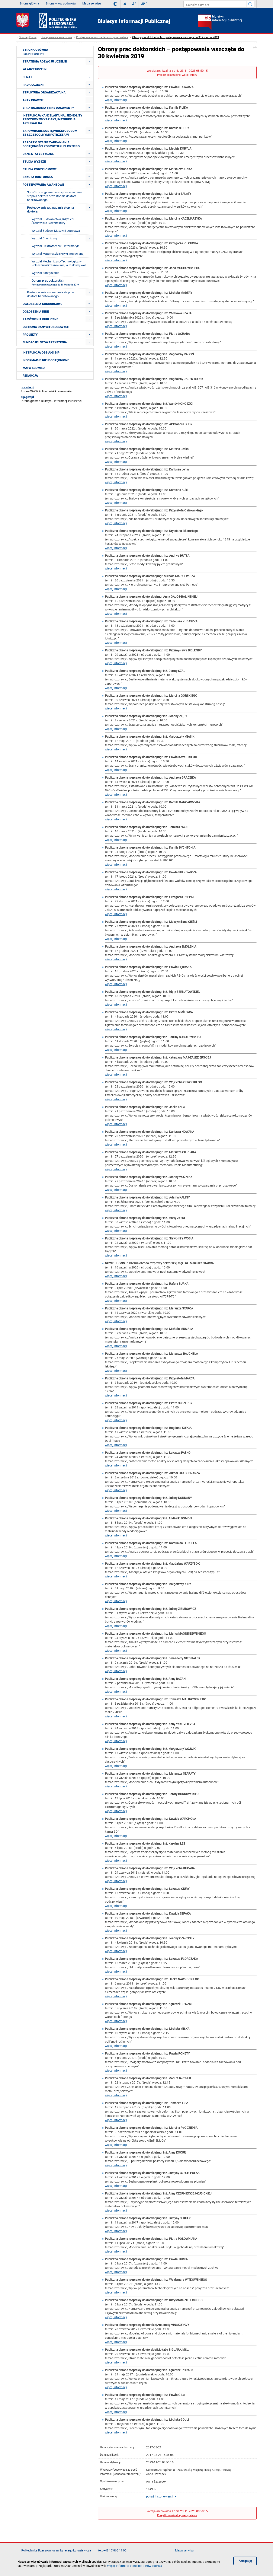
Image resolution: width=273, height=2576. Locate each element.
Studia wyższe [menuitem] (34, 161)
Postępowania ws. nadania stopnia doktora (102, 37)
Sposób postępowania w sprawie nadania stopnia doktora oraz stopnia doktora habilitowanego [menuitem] (54, 196)
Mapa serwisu (91, 3)
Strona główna (29, 3)
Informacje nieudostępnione (46, 360)
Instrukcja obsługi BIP (41, 352)
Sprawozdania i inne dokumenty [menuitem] (48, 107)
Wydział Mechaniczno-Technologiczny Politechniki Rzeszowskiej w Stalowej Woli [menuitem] (59, 263)
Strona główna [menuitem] (35, 51)
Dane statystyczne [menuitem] (38, 154)
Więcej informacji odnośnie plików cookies (134, 2566)
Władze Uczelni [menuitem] (35, 69)
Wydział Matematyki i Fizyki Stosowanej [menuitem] (58, 254)
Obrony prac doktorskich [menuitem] (55, 282)
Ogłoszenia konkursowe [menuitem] (42, 304)
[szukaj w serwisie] (215, 4)
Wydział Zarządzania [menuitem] (45, 273)
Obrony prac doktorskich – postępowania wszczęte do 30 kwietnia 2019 (175, 37)
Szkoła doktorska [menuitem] (38, 177)
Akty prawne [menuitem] (33, 100)
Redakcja (30, 375)
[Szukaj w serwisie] (250, 4)
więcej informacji (116, 100)
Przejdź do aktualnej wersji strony (177, 75)
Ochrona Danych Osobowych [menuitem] (46, 327)
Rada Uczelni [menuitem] (33, 84)
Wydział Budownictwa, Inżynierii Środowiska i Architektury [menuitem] (53, 221)
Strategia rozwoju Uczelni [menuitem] (45, 61)
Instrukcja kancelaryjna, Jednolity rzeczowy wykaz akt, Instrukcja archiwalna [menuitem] (52, 119)
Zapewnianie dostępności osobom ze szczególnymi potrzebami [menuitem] (50, 132)
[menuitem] (89, 61)
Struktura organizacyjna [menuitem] (44, 92)
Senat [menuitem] (58, 76)
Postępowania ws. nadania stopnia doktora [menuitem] (50, 209)
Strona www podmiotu (61, 3)
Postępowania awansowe (56, 37)
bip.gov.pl (27, 397)
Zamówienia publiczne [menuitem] (40, 319)
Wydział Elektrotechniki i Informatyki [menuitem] (55, 246)
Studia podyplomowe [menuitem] (40, 169)
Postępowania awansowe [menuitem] (43, 184)
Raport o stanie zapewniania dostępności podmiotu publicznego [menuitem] (51, 144)
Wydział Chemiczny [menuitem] (44, 238)
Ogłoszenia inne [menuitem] (36, 311)
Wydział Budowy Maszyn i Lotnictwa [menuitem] (56, 231)
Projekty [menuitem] (30, 334)
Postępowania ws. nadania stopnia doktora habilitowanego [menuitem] (50, 294)
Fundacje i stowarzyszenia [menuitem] (45, 342)
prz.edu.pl (27, 387)
